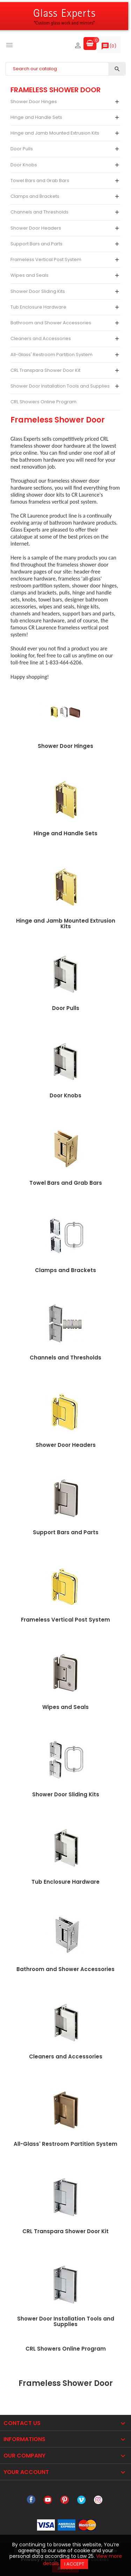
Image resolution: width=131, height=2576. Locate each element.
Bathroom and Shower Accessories (50, 322)
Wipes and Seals (29, 275)
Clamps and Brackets (34, 196)
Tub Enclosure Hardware (38, 307)
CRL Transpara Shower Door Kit (45, 370)
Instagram (98, 2499)
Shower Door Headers (35, 228)
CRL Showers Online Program (43, 401)
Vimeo (81, 2499)
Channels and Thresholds (39, 212)
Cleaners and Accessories (40, 338)
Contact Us (22, 2423)
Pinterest (64, 2499)
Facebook (31, 2499)
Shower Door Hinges (33, 101)
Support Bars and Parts (36, 243)
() (108, 47)
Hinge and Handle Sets (36, 117)
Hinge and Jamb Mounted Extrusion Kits (54, 133)
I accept (74, 2564)
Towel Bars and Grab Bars (39, 180)
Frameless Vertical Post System (45, 259)
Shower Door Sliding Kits (37, 291)
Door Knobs (23, 164)
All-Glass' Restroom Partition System (51, 354)
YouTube (48, 2499)
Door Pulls (21, 148)
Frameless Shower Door (55, 90)
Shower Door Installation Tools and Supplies (60, 386)
